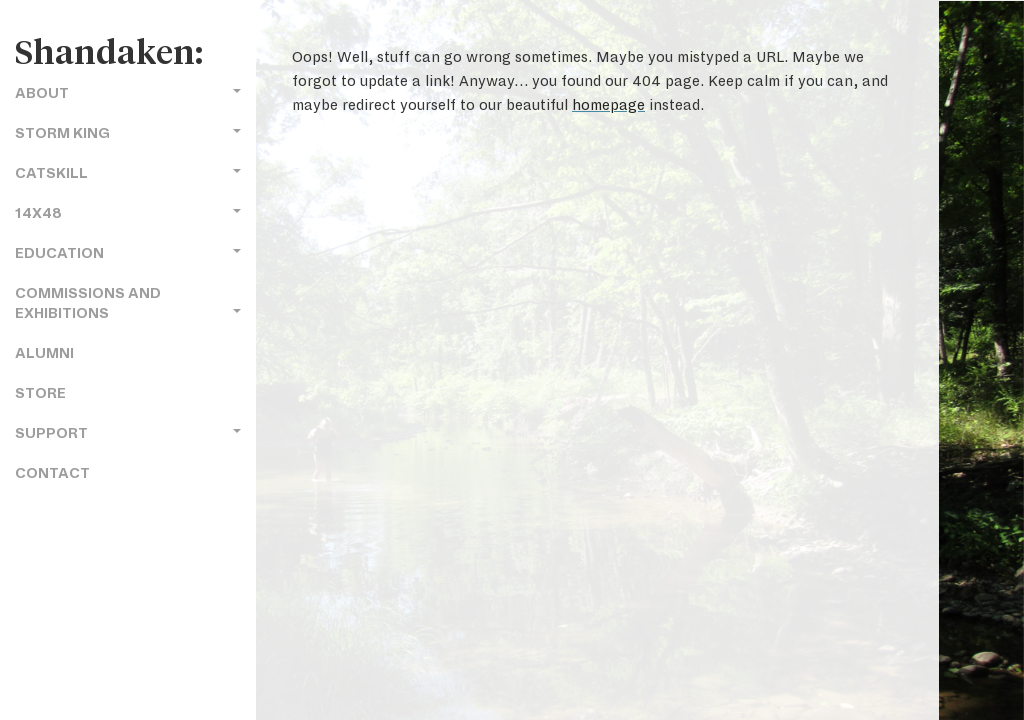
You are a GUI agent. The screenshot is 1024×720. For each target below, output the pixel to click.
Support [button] (128, 433)
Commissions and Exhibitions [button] (128, 303)
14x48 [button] (128, 213)
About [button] (128, 93)
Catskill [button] (128, 173)
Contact (52, 473)
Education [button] (128, 253)
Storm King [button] (128, 133)
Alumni (44, 353)
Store (40, 393)
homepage (608, 105)
